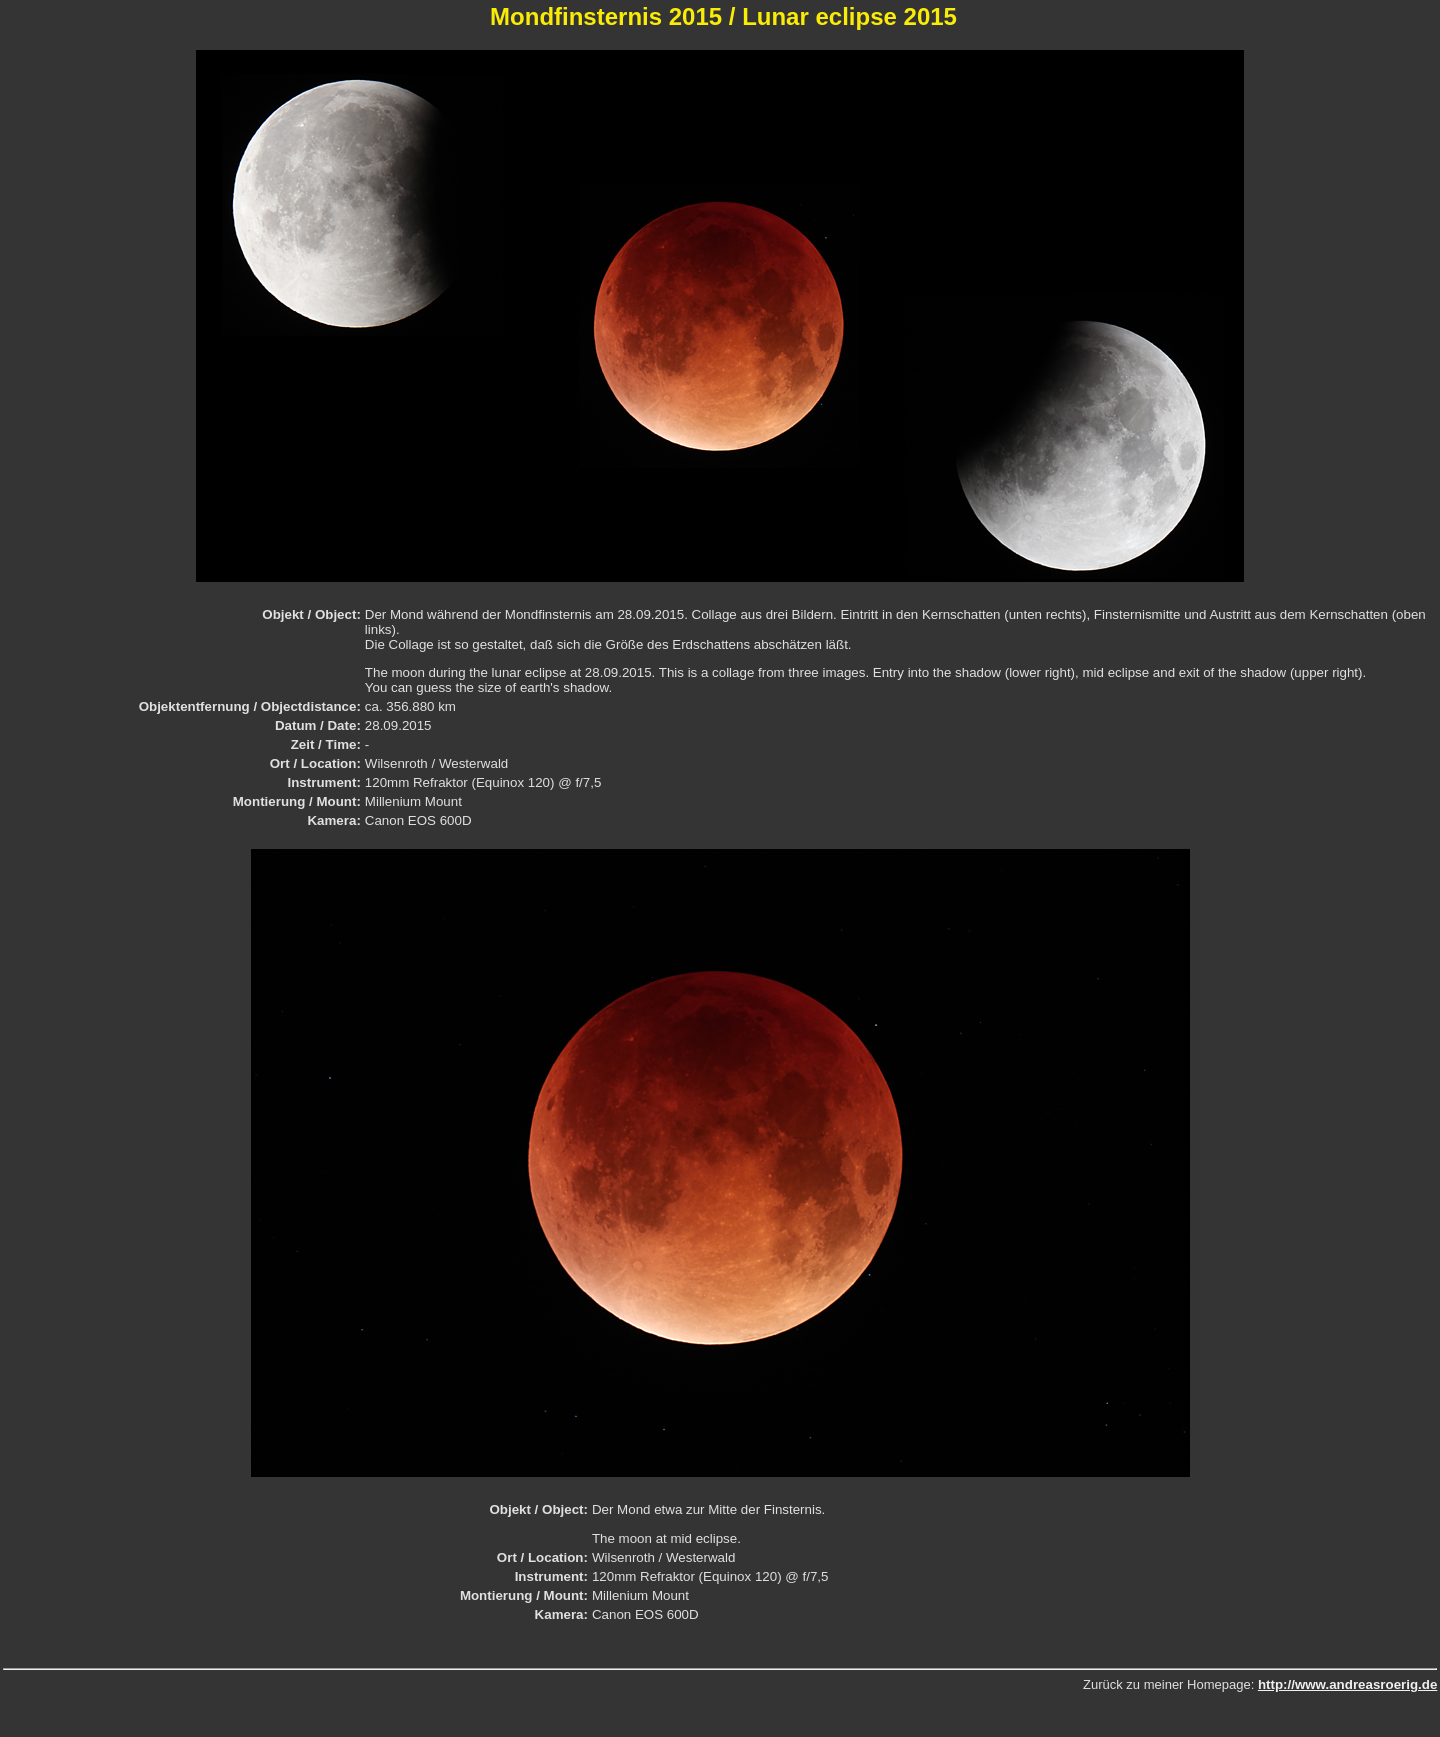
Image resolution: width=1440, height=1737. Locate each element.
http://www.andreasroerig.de (1347, 1684)
